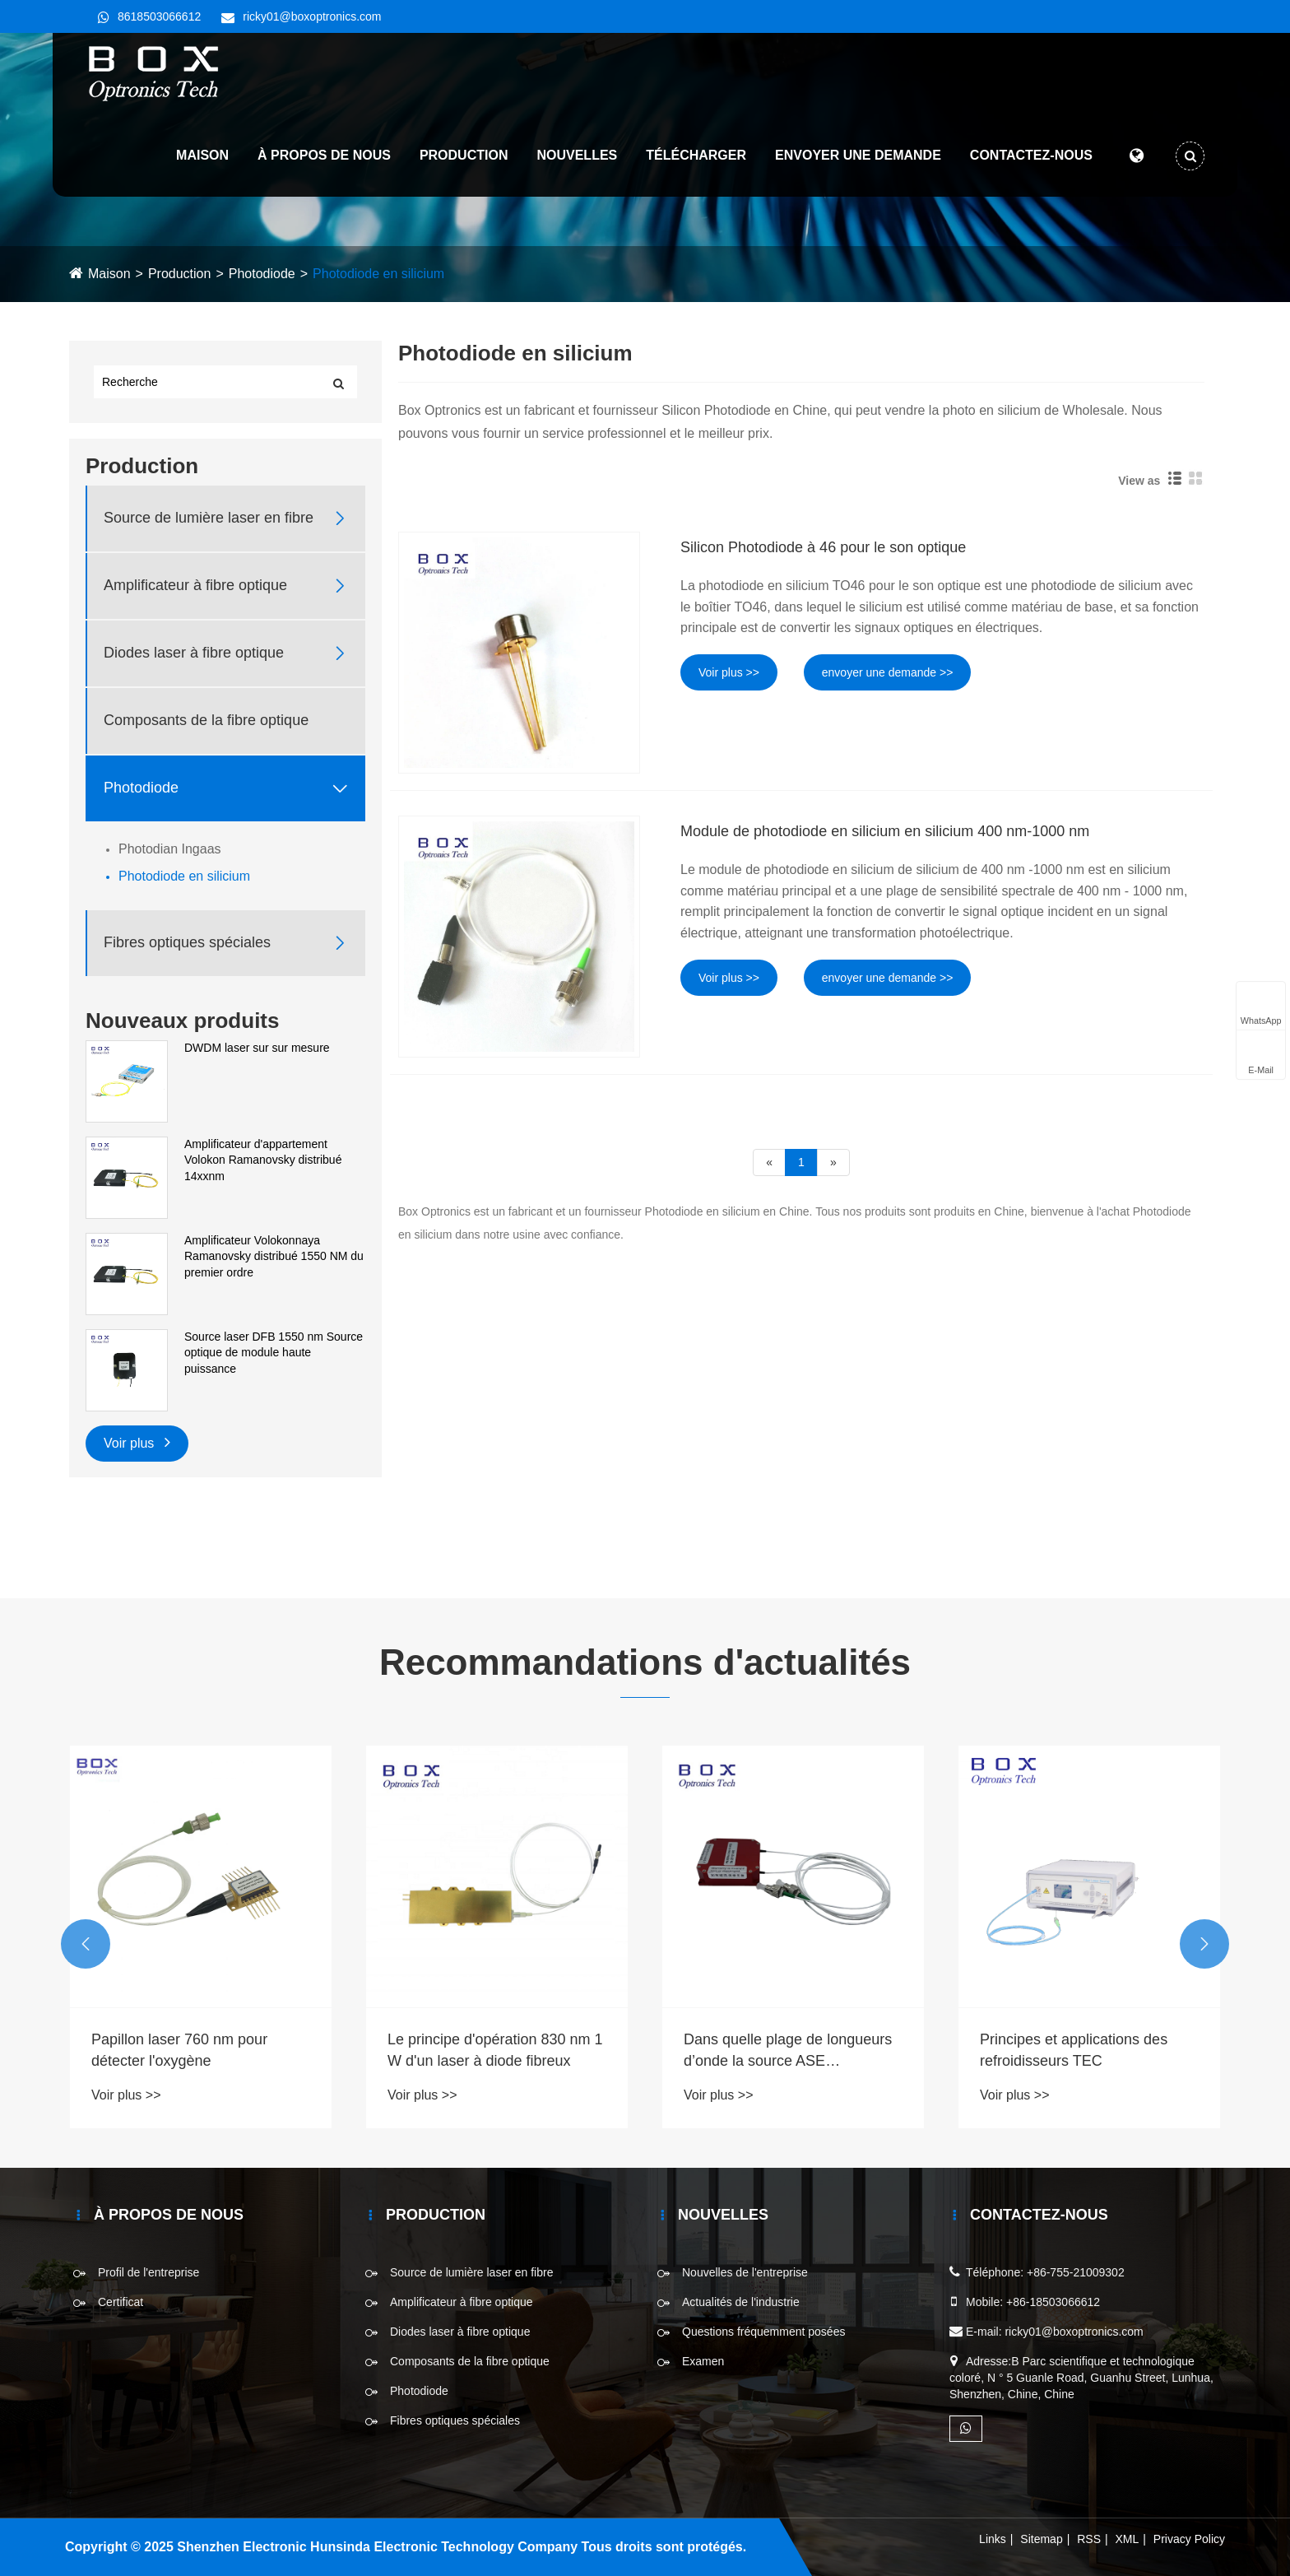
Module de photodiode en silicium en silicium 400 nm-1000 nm (884, 831)
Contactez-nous (1030, 156)
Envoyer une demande (857, 156)
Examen (703, 2361)
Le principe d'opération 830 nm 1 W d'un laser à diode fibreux (495, 2049)
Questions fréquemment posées (763, 2331)
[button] (85, 1944)
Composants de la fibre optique (206, 720)
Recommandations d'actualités (645, 1662)
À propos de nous (323, 156)
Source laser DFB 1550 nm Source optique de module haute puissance (273, 1352)
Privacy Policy (1189, 2539)
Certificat (120, 2302)
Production (463, 156)
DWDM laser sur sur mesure (257, 1047)
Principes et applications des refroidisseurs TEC (1073, 2049)
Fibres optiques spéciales (187, 942)
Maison (201, 156)
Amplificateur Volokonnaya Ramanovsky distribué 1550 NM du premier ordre (274, 1256)
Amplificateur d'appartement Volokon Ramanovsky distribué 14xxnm (262, 1160)
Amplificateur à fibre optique (195, 585)
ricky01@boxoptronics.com (312, 16)
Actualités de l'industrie (741, 2302)
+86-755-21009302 (1076, 2272)
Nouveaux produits (182, 1020)
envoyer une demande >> (888, 672)
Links (992, 2539)
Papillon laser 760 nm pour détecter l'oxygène (179, 2049)
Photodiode (262, 274)
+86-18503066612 (1053, 2302)
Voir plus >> (728, 672)
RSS (1089, 2539)
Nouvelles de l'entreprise (745, 2272)
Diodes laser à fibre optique (194, 652)
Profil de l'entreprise (148, 2272)
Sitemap (1041, 2539)
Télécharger (695, 156)
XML (1127, 2539)
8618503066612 (159, 16)
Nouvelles (576, 156)
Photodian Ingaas (169, 849)
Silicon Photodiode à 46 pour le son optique (823, 547)
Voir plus (137, 1441)
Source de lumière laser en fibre (208, 517)
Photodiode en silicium (378, 274)
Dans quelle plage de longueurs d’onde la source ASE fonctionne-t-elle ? (788, 2051)
